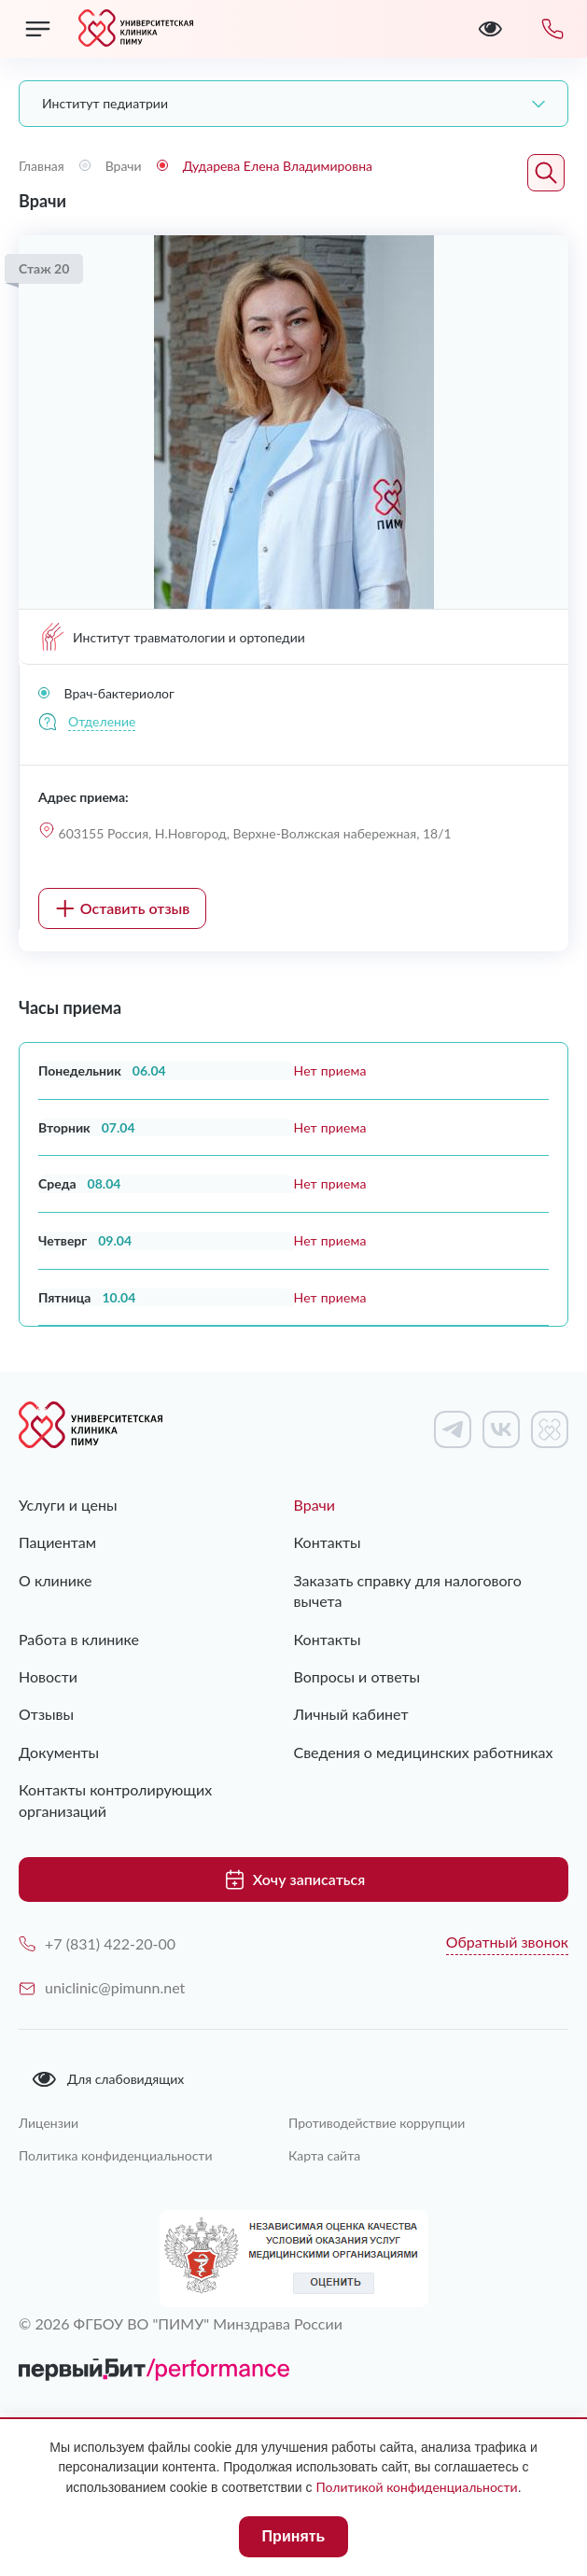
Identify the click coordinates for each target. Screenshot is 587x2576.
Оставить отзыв (122, 908)
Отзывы (46, 1714)
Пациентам (57, 1542)
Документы (59, 1752)
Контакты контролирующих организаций (115, 1800)
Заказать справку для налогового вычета (408, 1590)
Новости (48, 1676)
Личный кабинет (351, 1714)
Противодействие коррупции (376, 2123)
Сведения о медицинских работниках (423, 1752)
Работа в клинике (79, 1639)
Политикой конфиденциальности (416, 2487)
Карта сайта (324, 2155)
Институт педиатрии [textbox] (105, 103)
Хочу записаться (293, 1879)
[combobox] (293, 103)
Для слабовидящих (107, 2079)
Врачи (315, 1504)
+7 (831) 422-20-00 (97, 1943)
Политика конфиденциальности (116, 2155)
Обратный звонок (507, 1941)
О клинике (55, 1580)
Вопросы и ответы (357, 1676)
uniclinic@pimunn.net (102, 1987)
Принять (294, 2536)
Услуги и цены (68, 1504)
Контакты (327, 1542)
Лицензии (48, 2123)
